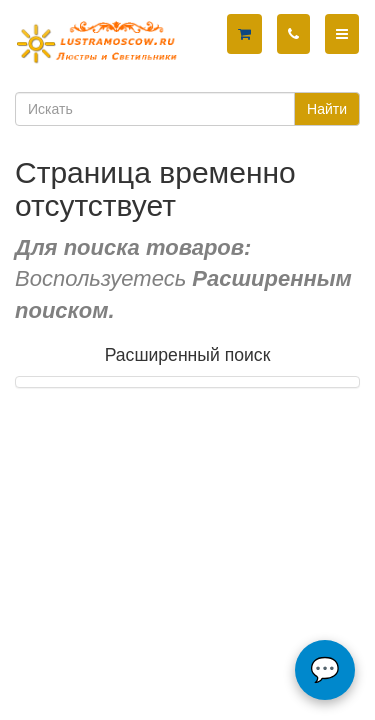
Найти (327, 109)
